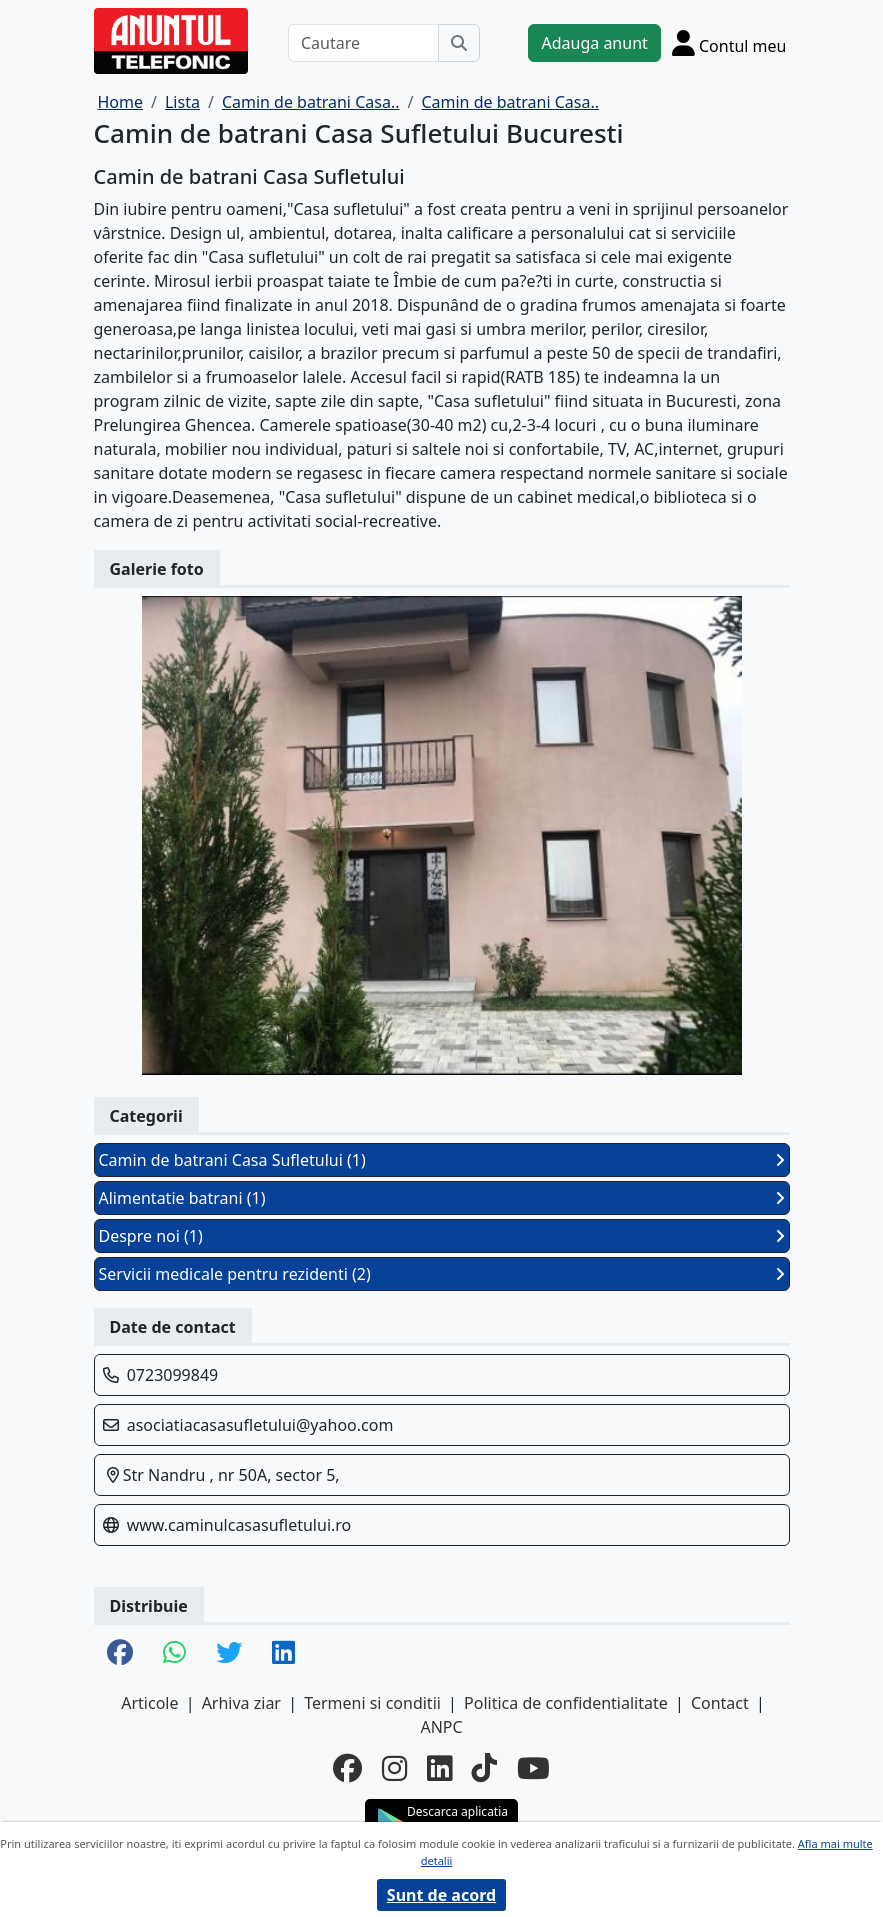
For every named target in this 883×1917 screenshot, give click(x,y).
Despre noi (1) (442, 1236)
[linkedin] (439, 1769)
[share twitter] (229, 1654)
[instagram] (394, 1769)
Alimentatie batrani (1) (442, 1198)
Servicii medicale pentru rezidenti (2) (442, 1274)
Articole (149, 1703)
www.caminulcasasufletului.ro (239, 1525)
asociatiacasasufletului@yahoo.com (260, 1425)
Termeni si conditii (372, 1703)
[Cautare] (364, 43)
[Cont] (729, 43)
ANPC (441, 1727)
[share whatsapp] (174, 1654)
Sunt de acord (441, 1895)
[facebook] (347, 1769)
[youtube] (533, 1769)
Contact (720, 1703)
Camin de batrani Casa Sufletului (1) (442, 1160)
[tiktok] (484, 1769)
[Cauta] (459, 43)
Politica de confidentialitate (566, 1703)
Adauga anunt (594, 43)
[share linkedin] (283, 1654)
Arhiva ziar (241, 1703)
